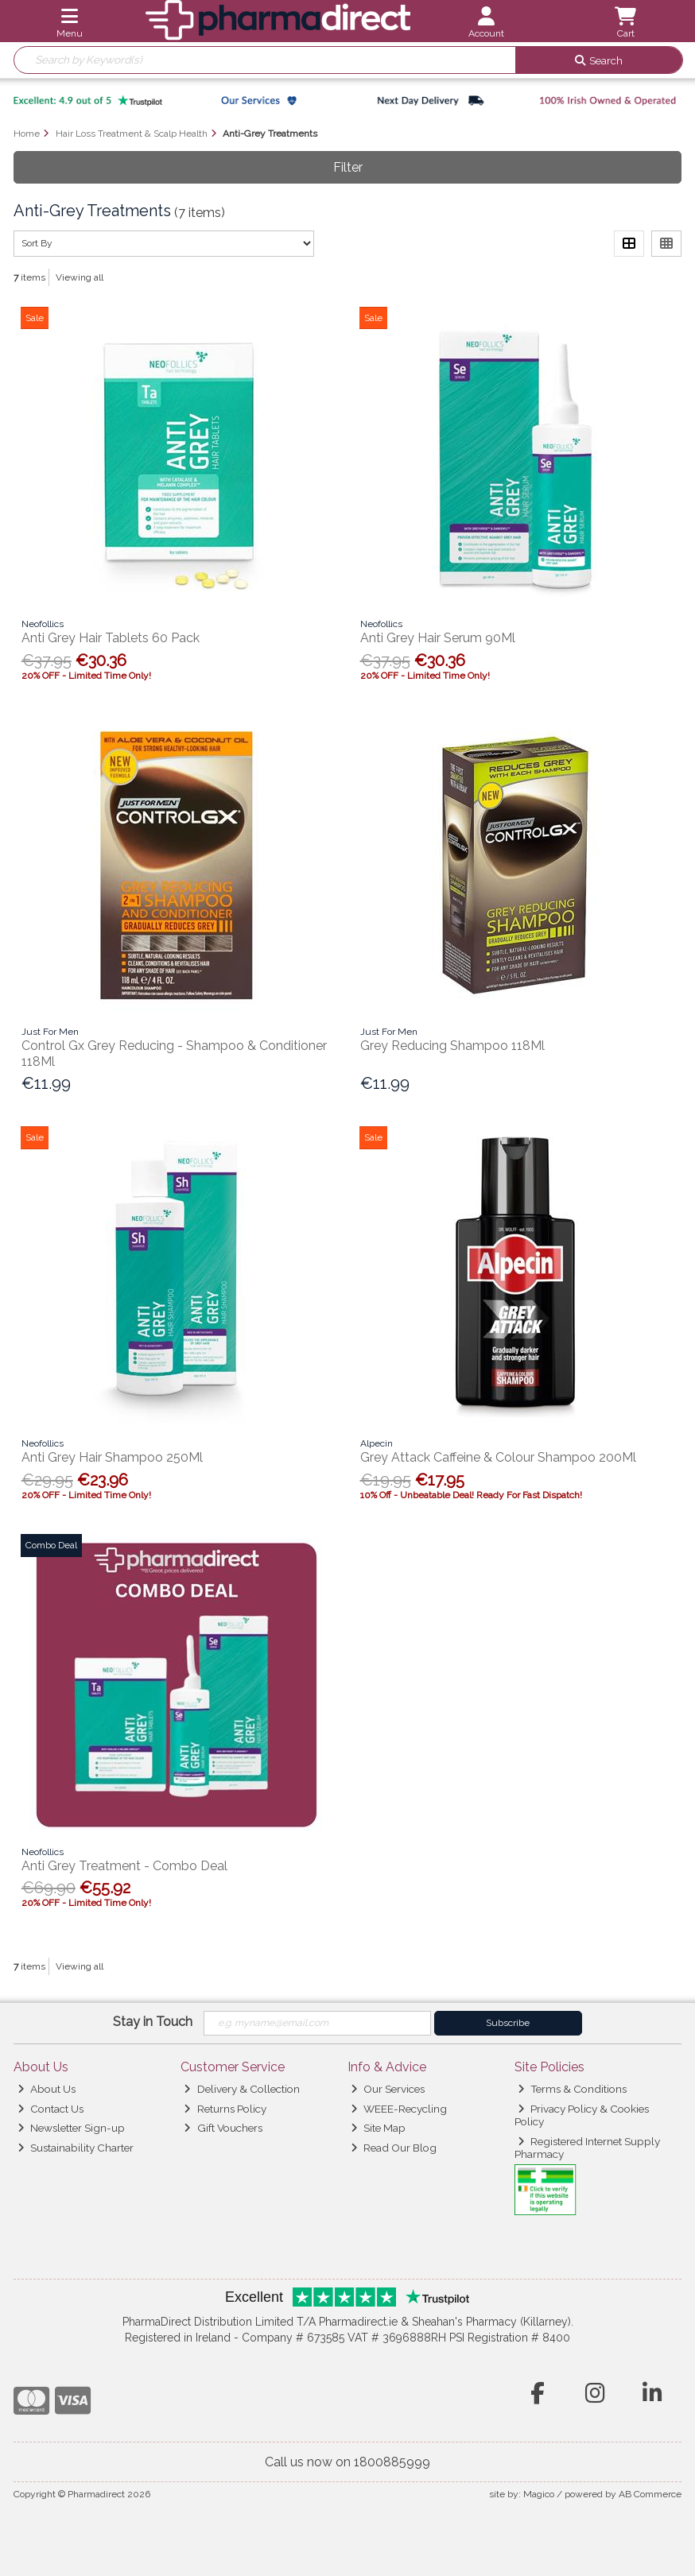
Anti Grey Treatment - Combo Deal (124, 1865)
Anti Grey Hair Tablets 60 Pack (110, 637)
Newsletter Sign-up (71, 2127)
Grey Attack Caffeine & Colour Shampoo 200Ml (498, 1457)
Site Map (378, 2127)
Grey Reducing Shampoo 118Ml (452, 1045)
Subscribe (508, 2022)
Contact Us (50, 2108)
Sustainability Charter (75, 2147)
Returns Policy (225, 2108)
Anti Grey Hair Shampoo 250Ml (112, 1457)
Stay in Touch (152, 2021)
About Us (46, 2088)
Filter (348, 167)
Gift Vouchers (223, 2127)
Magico (538, 2494)
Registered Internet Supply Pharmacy (587, 2147)
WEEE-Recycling (399, 2108)
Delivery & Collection (241, 2088)
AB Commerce (650, 2494)
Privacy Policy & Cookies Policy (582, 2115)
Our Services (388, 2088)
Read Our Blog (394, 2147)
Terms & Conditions (572, 2088)
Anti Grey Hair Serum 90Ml (437, 637)
